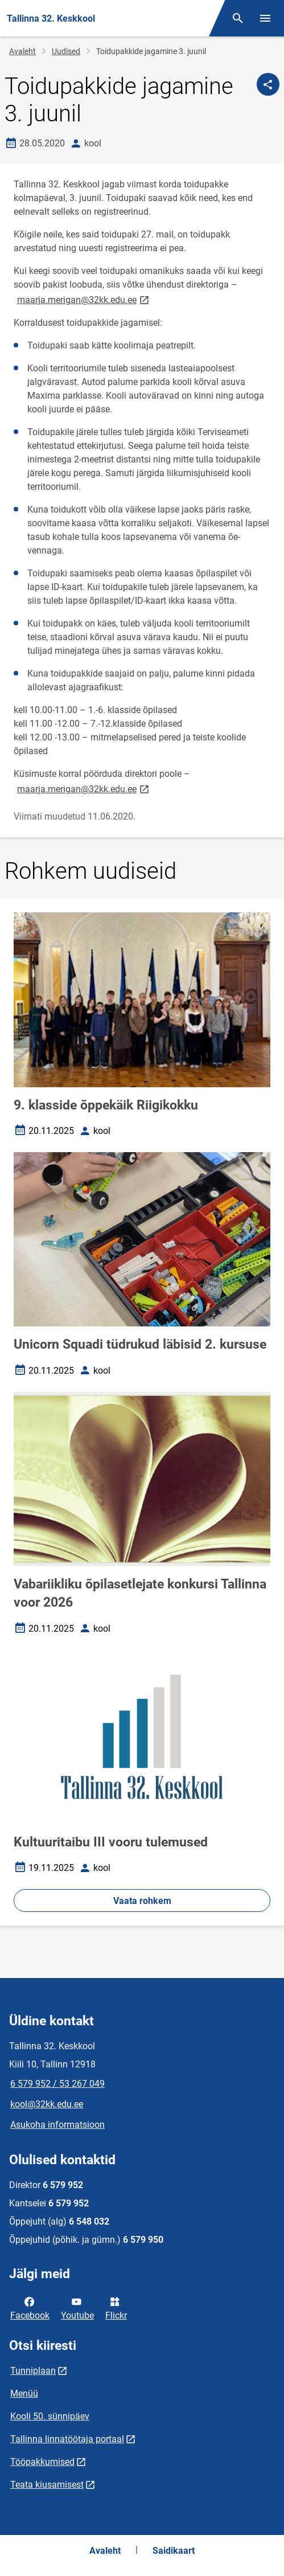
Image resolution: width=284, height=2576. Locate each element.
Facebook (30, 2307)
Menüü (24, 2393)
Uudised (66, 51)
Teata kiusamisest (47, 2484)
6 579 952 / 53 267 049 (57, 2083)
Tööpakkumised (42, 2461)
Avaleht (22, 51)
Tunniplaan (33, 2370)
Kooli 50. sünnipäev (49, 2416)
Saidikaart (174, 2550)
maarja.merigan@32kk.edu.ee (84, 299)
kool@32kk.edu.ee (46, 2104)
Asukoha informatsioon (57, 2124)
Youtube (77, 2307)
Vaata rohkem (142, 1900)
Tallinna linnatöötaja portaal (67, 2439)
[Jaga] (268, 84)
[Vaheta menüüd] (265, 18)
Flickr (116, 2307)
